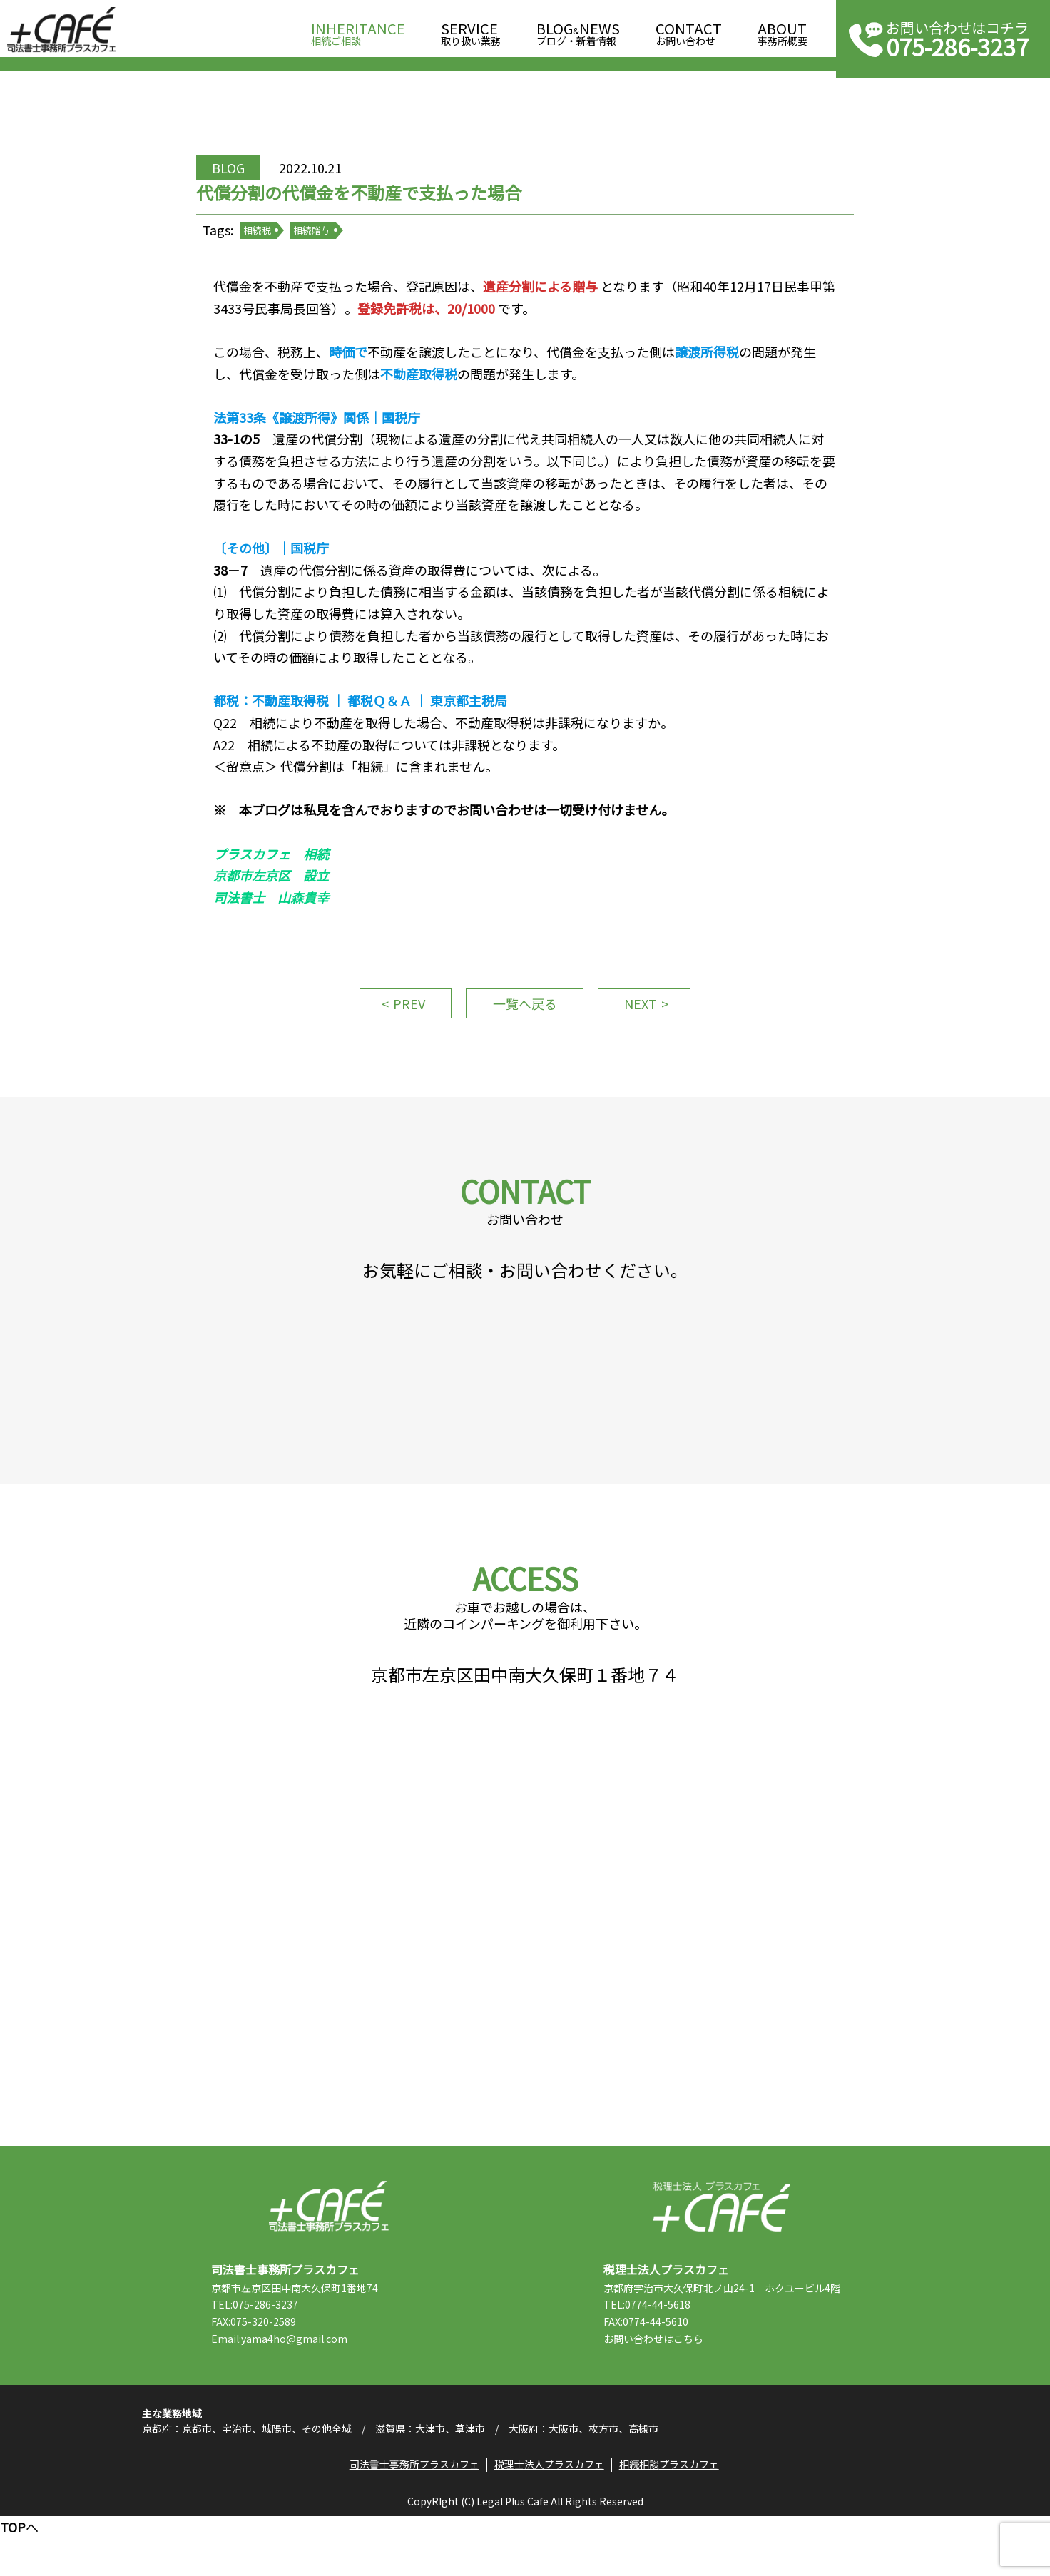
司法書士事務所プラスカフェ (61, 30)
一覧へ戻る (525, 1023)
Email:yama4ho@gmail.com (286, 2390)
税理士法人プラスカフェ (721, 2258)
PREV (404, 1023)
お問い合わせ (689, 29)
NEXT (646, 1023)
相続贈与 (321, 242)
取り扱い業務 (471, 29)
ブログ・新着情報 (578, 29)
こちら (695, 2390)
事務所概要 (782, 29)
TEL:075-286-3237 (261, 2356)
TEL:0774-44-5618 (654, 2356)
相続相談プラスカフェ (670, 2522)
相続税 (266, 242)
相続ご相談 (358, 29)
